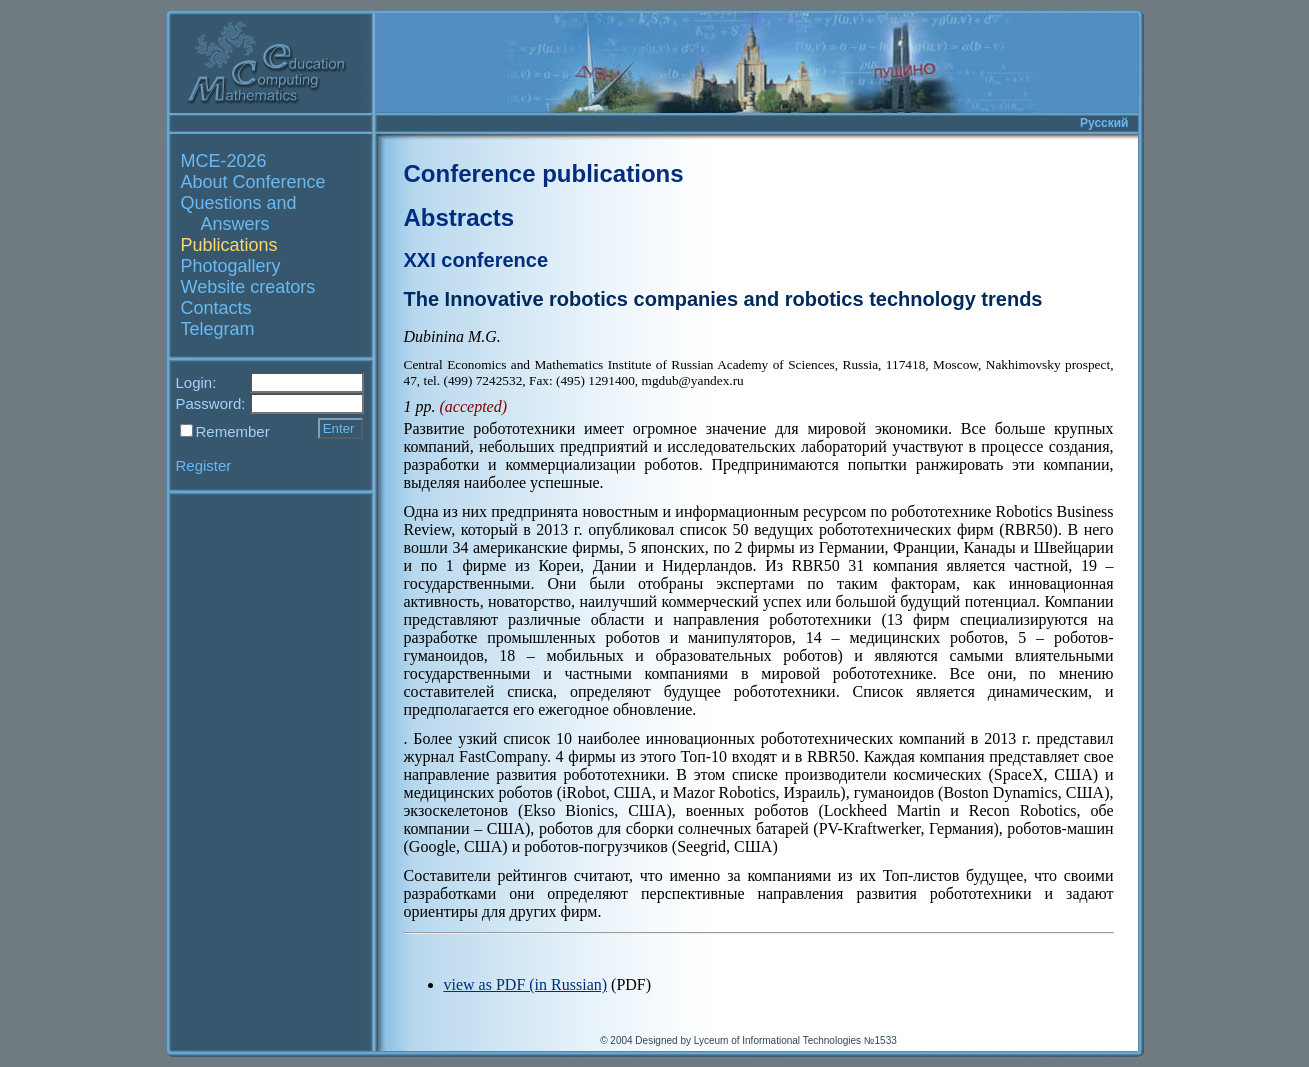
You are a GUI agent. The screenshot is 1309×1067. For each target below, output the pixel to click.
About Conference (253, 182)
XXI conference (476, 260)
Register (204, 465)
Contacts (216, 308)
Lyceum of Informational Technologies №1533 (795, 1040)
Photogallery (231, 266)
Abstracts (459, 217)
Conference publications (544, 173)
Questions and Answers (239, 213)
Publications (229, 245)
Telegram (218, 329)
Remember (233, 431)
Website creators (248, 287)
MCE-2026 (224, 161)
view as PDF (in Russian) (526, 984)
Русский (1104, 123)
